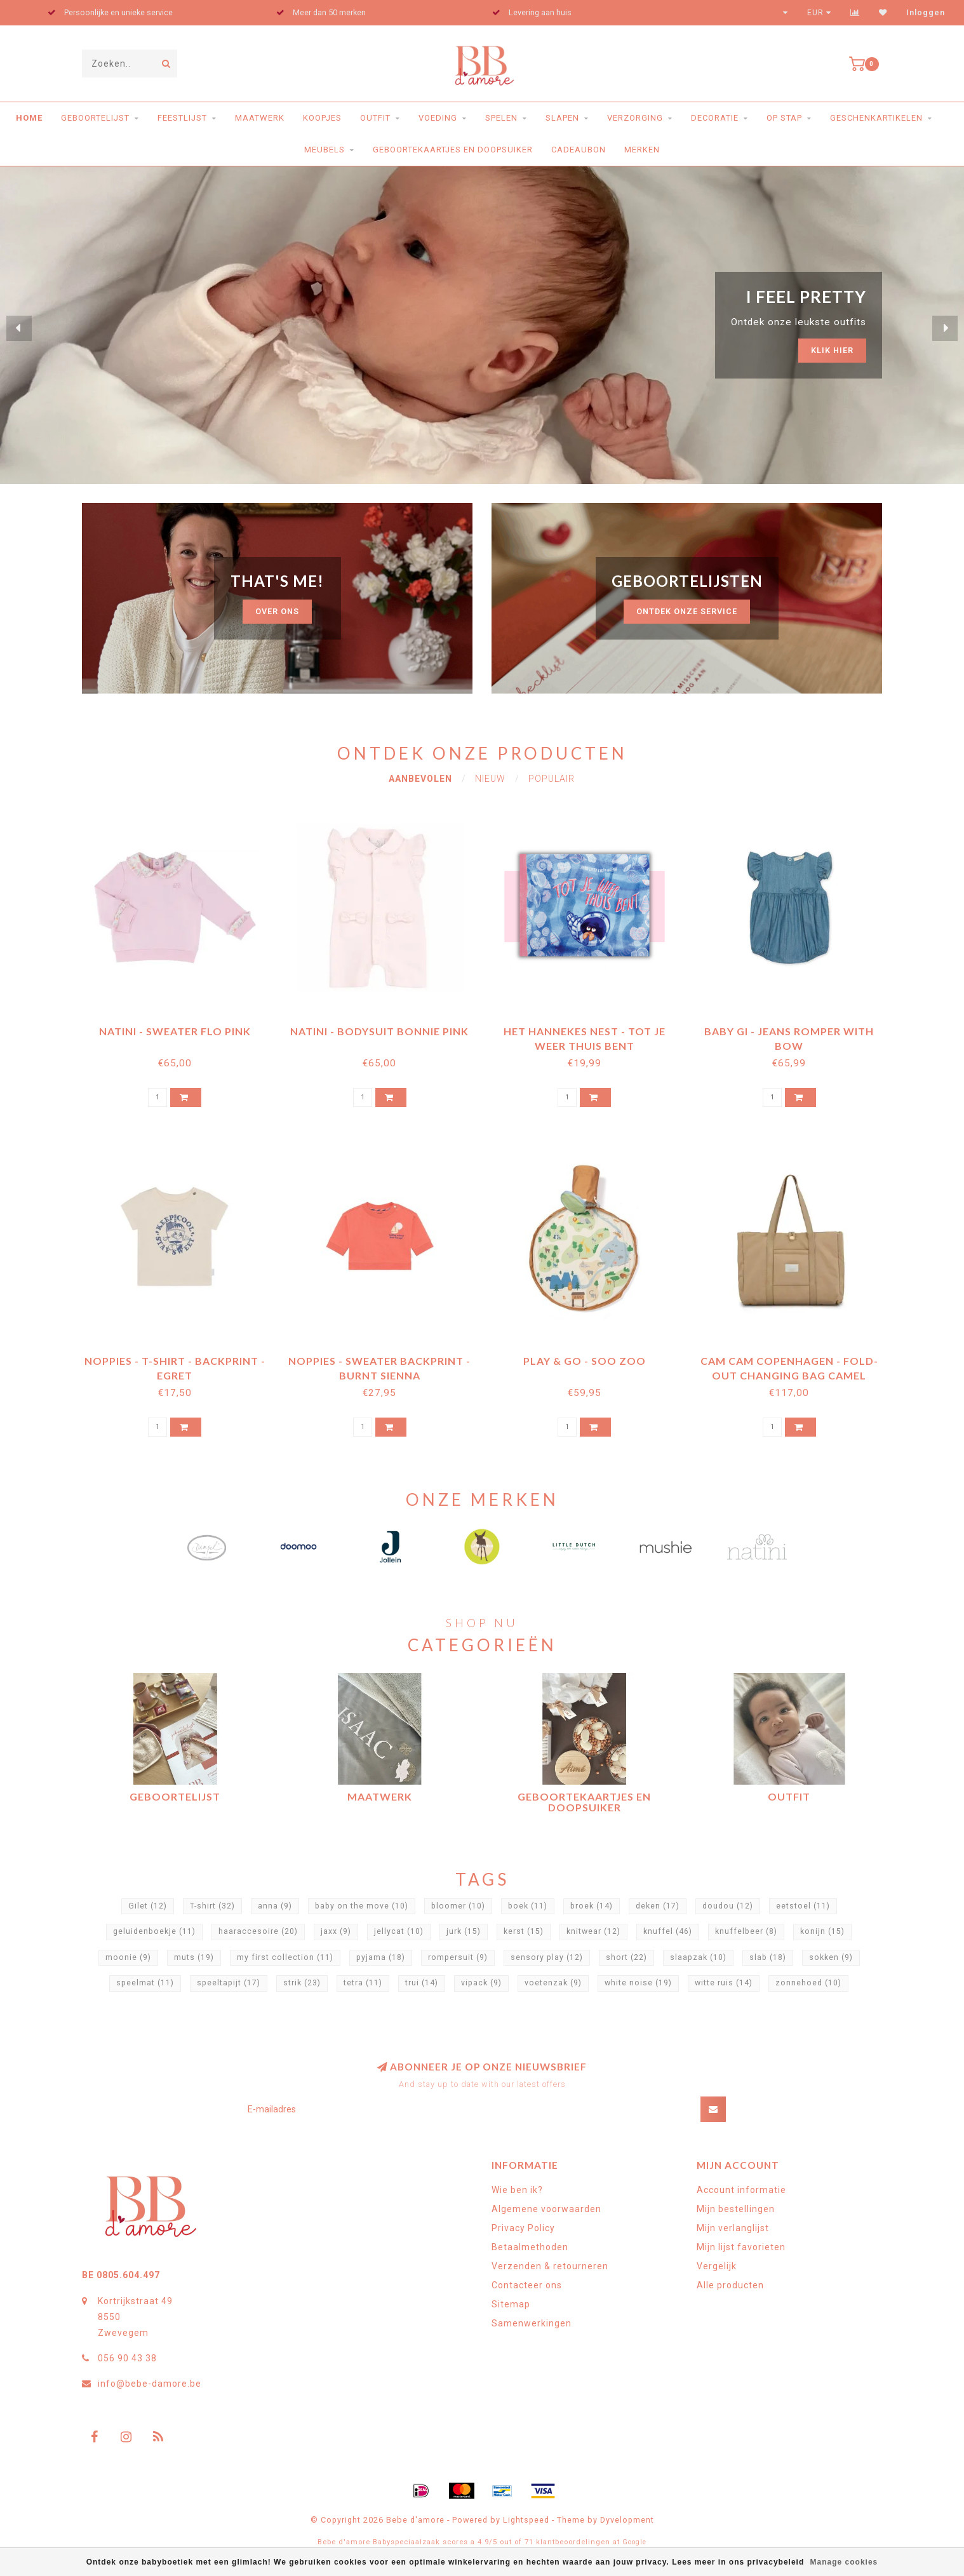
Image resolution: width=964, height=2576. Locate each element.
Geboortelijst (95, 118)
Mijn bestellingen (736, 2209)
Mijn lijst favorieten (741, 2247)
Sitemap (511, 2304)
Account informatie (741, 2190)
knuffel (667, 1931)
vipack (481, 1982)
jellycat (399, 1931)
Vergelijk (717, 2266)
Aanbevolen (420, 779)
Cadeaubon (578, 149)
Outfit (375, 118)
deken (657, 1906)
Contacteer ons (527, 2285)
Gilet (147, 1906)
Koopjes (322, 118)
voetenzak (553, 1982)
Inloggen (925, 12)
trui (421, 1982)
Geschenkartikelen (876, 118)
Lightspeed (526, 2520)
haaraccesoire (258, 1931)
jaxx (336, 1931)
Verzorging (635, 118)
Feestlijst (182, 118)
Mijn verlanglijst (733, 2228)
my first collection (285, 1957)
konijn (822, 1931)
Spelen (501, 118)
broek (591, 1906)
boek (527, 1906)
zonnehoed (808, 1982)
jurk (463, 1931)
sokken (831, 1957)
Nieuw (490, 779)
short (626, 1957)
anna (275, 1906)
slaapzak (698, 1957)
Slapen (562, 118)
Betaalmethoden (530, 2247)
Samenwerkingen (532, 2323)
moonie (128, 1957)
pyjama (380, 1957)
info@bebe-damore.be (149, 2383)
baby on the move (361, 1906)
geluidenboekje (154, 1931)
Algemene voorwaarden (546, 2209)
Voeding (437, 118)
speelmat (145, 1982)
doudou (727, 1906)
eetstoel (803, 1906)
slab (767, 1957)
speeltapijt (228, 1982)
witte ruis (724, 1982)
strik (302, 1982)
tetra (363, 1982)
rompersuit (458, 1957)
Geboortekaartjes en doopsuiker (453, 149)
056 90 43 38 (127, 2358)
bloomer (458, 1906)
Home (29, 118)
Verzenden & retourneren (550, 2266)
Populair (551, 779)
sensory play (547, 1957)
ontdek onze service (686, 611)
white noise (638, 1982)
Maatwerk (260, 118)
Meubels (324, 149)
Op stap (784, 118)
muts (194, 1957)
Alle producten (730, 2285)
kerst (524, 1931)
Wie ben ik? (517, 2190)
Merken (642, 149)
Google (634, 2542)
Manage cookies (844, 2562)
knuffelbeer (746, 1931)
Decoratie (715, 118)
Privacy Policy (523, 2228)
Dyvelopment (627, 2520)
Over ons (277, 611)
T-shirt (212, 1906)
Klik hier (832, 350)
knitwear (593, 1931)
